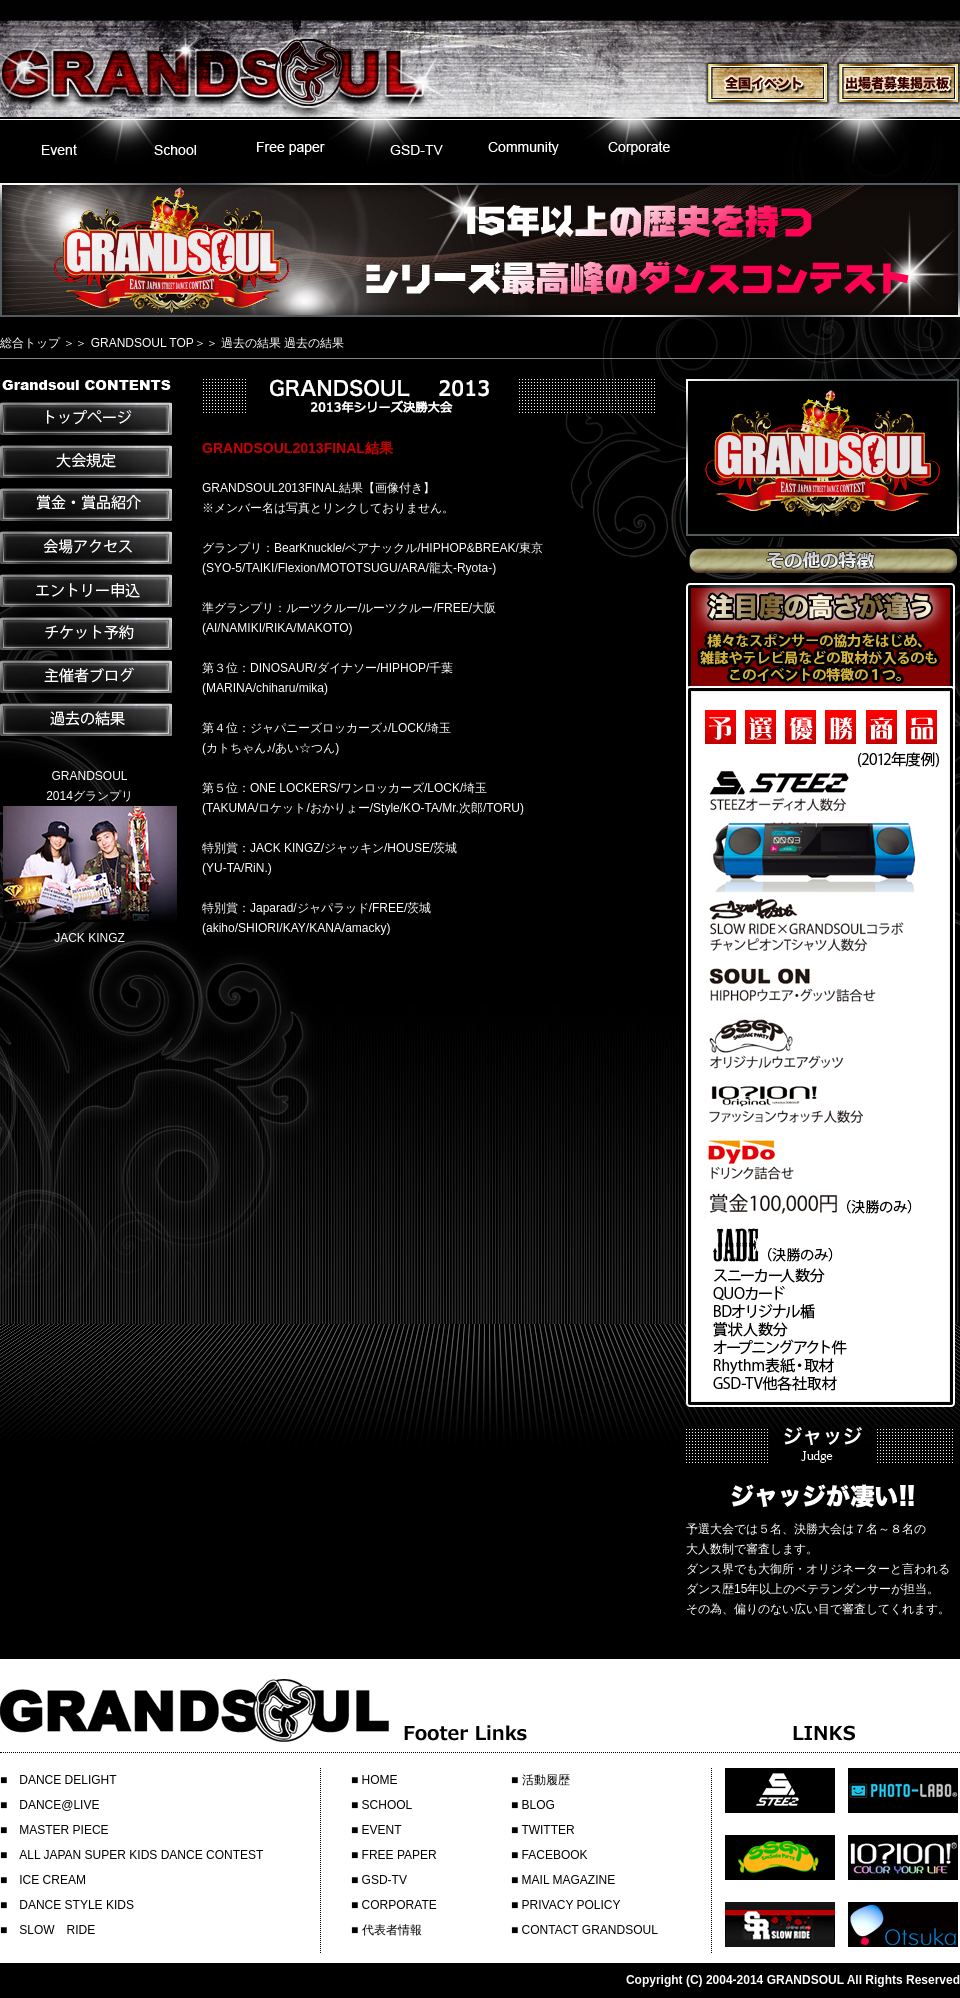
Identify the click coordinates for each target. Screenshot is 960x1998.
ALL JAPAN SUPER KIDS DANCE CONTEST (141, 1855)
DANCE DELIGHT (67, 1780)
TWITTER (547, 1830)
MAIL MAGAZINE (569, 1880)
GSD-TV (384, 1880)
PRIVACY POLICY (571, 1905)
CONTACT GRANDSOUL (590, 1930)
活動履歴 (546, 1780)
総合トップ (30, 343)
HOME (380, 1780)
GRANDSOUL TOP (142, 343)
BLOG (538, 1805)
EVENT (382, 1830)
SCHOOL (387, 1805)
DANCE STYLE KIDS (76, 1905)
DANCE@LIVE (59, 1805)
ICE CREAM (52, 1880)
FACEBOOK (555, 1855)
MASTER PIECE (63, 1830)
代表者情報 (392, 1930)
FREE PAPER (399, 1855)
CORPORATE (399, 1905)
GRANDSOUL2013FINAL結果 (297, 448)
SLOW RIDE (57, 1930)
